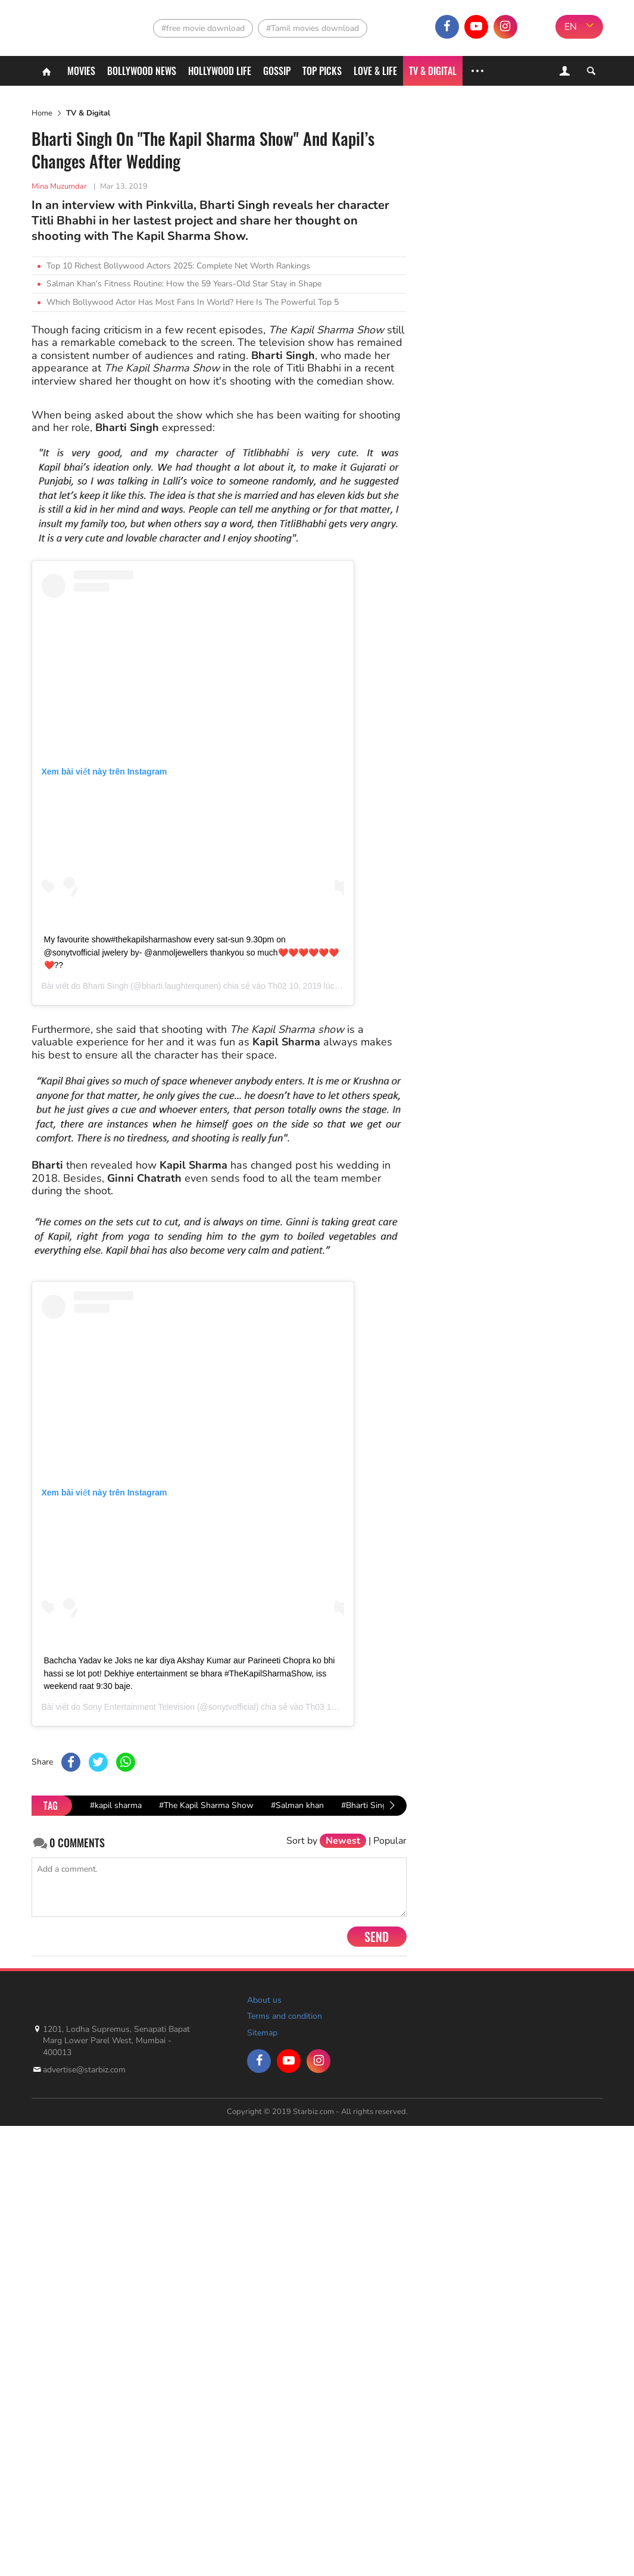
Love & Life (375, 71)
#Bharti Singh (366, 1805)
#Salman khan (297, 1805)
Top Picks (322, 71)
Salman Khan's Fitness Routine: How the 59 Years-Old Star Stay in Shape (183, 283)
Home (42, 113)
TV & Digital (433, 71)
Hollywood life (219, 71)
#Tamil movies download (312, 28)
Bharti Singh (105, 986)
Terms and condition (284, 2016)
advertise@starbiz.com (84, 2069)
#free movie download (203, 28)
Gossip (277, 71)
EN (570, 26)
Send (376, 1937)
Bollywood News (141, 71)
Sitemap (262, 2032)
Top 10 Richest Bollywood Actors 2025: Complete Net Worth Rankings (178, 265)
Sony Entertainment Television (139, 1707)
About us (264, 2000)
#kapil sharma (116, 1805)
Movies (81, 71)
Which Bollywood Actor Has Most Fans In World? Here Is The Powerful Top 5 (192, 302)
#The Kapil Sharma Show (206, 1805)
